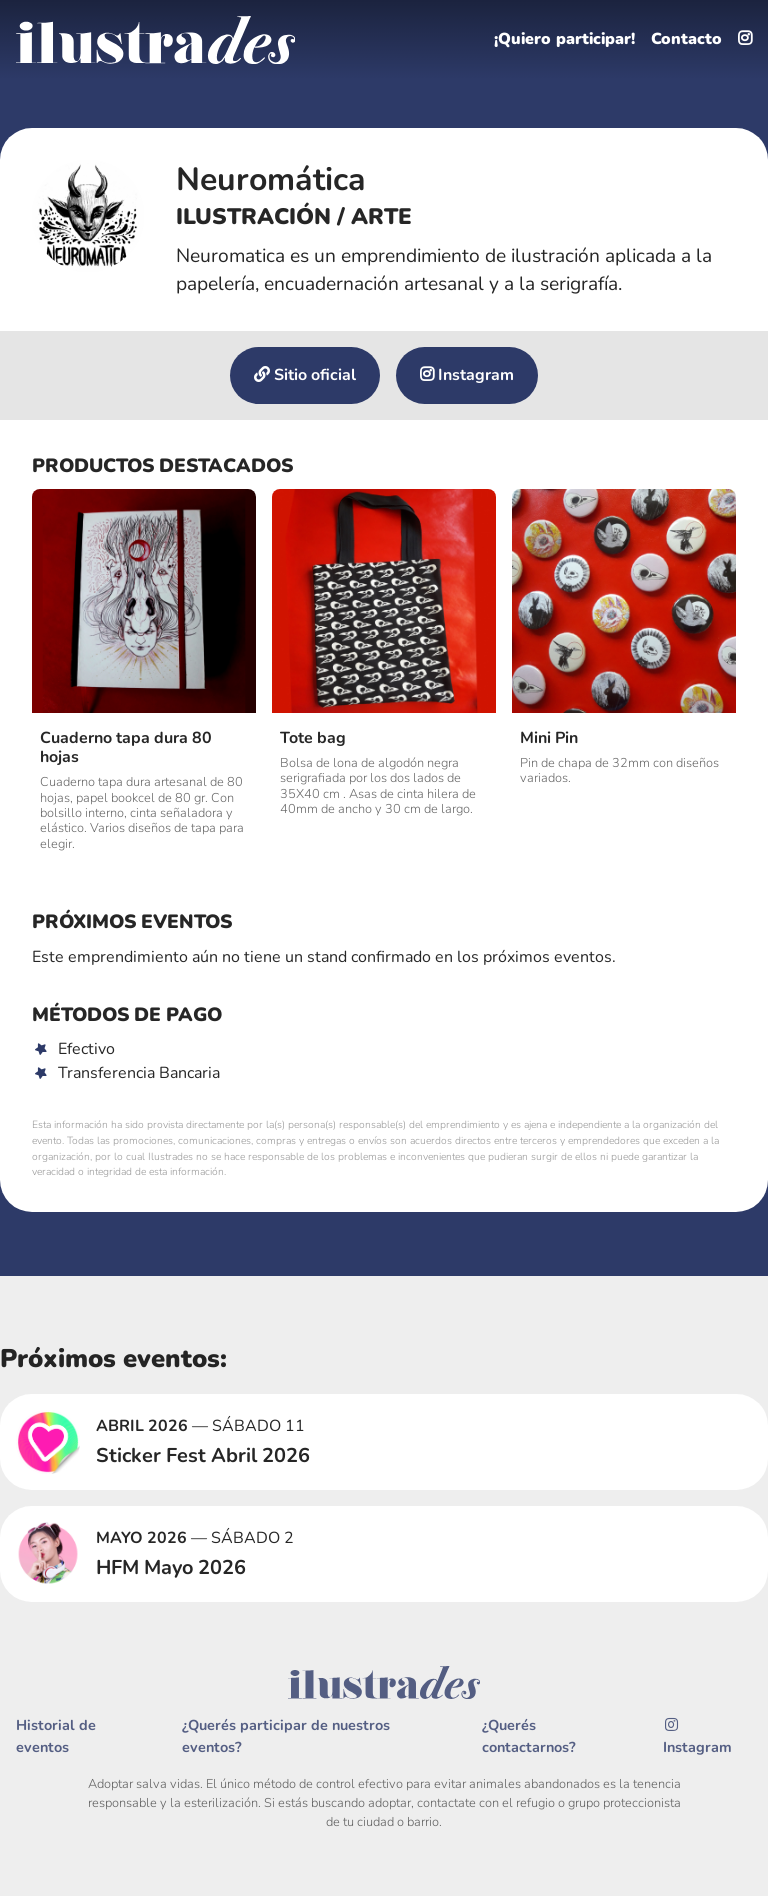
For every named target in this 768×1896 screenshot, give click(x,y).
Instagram (467, 376)
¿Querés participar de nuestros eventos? (286, 1737)
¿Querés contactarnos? (529, 1737)
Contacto (686, 40)
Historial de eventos (56, 1737)
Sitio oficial (305, 376)
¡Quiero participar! (563, 40)
